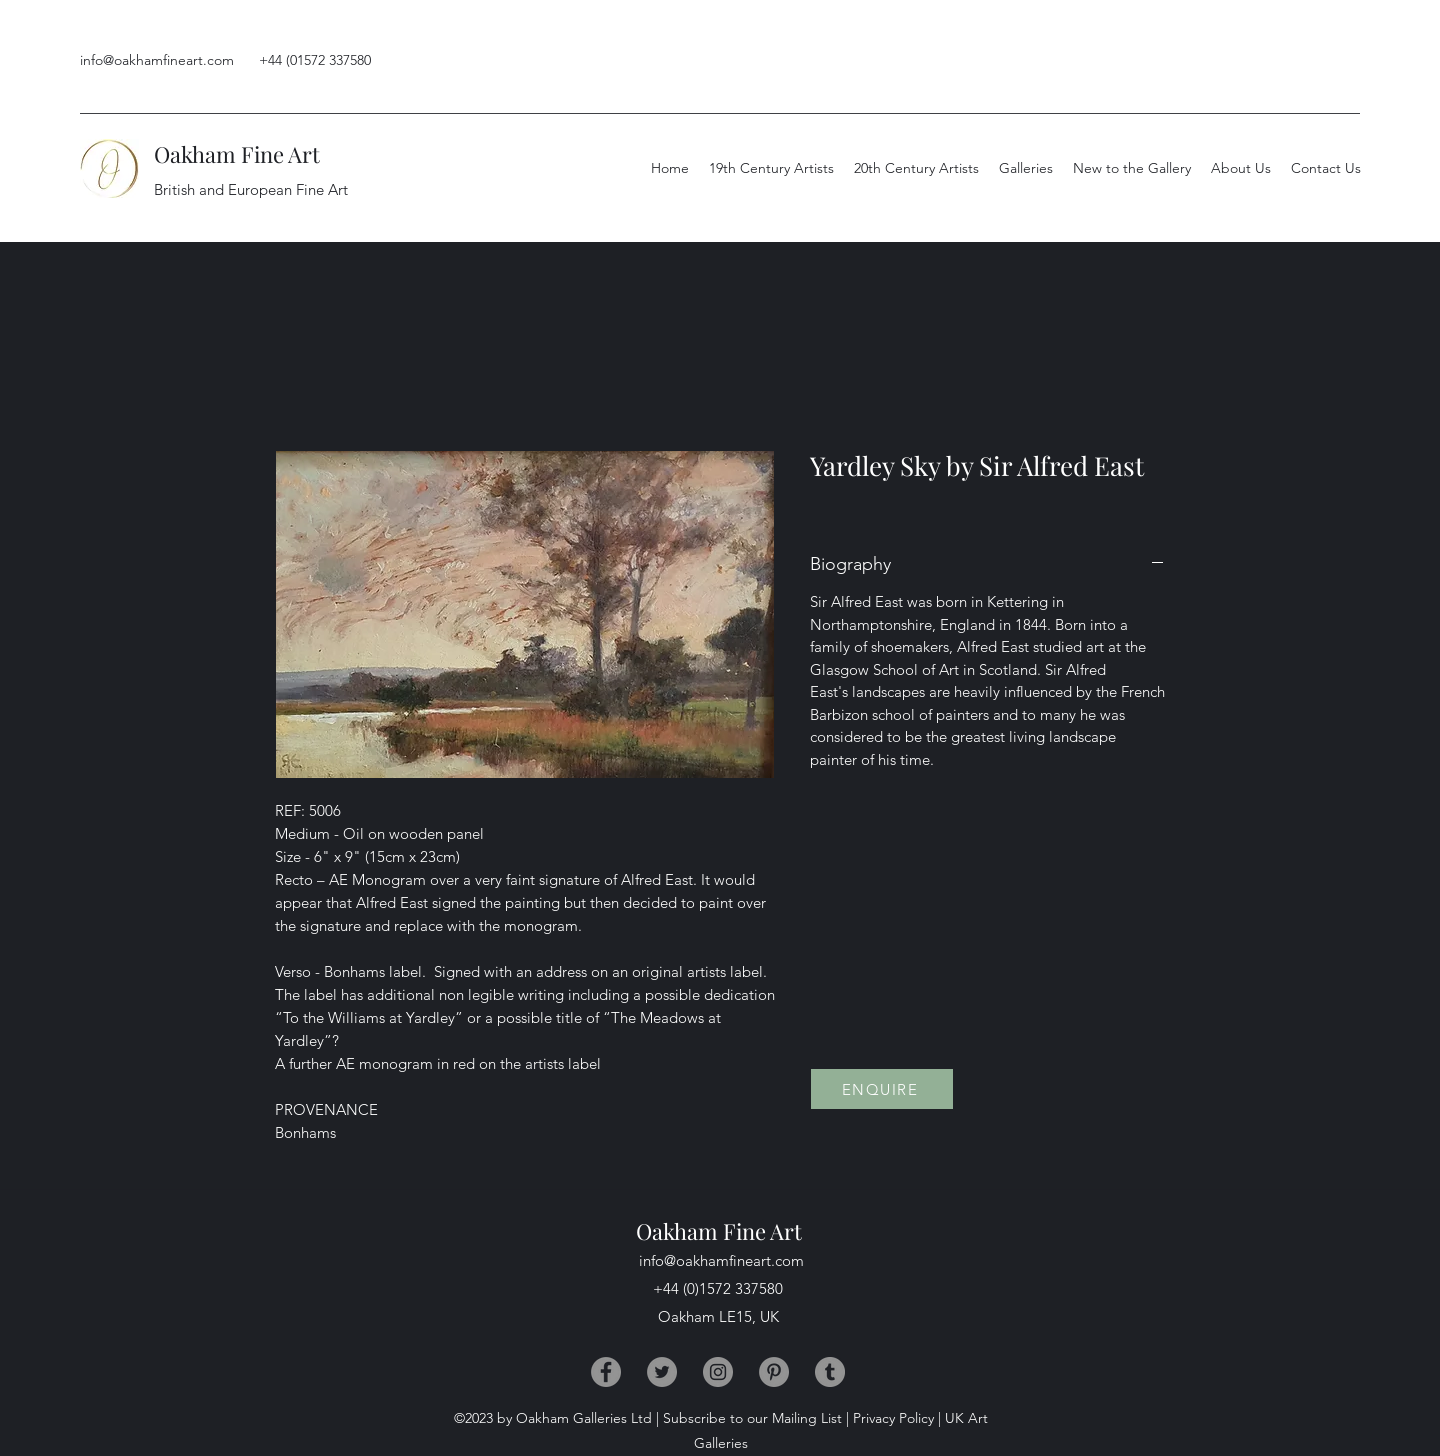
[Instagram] (718, 1372)
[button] (1241, 168)
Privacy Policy (893, 1418)
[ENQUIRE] (882, 1089)
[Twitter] (662, 1372)
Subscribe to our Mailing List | (756, 1418)
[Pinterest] (774, 1372)
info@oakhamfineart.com (157, 60)
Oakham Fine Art (237, 154)
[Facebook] (606, 1372)
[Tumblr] (830, 1372)
